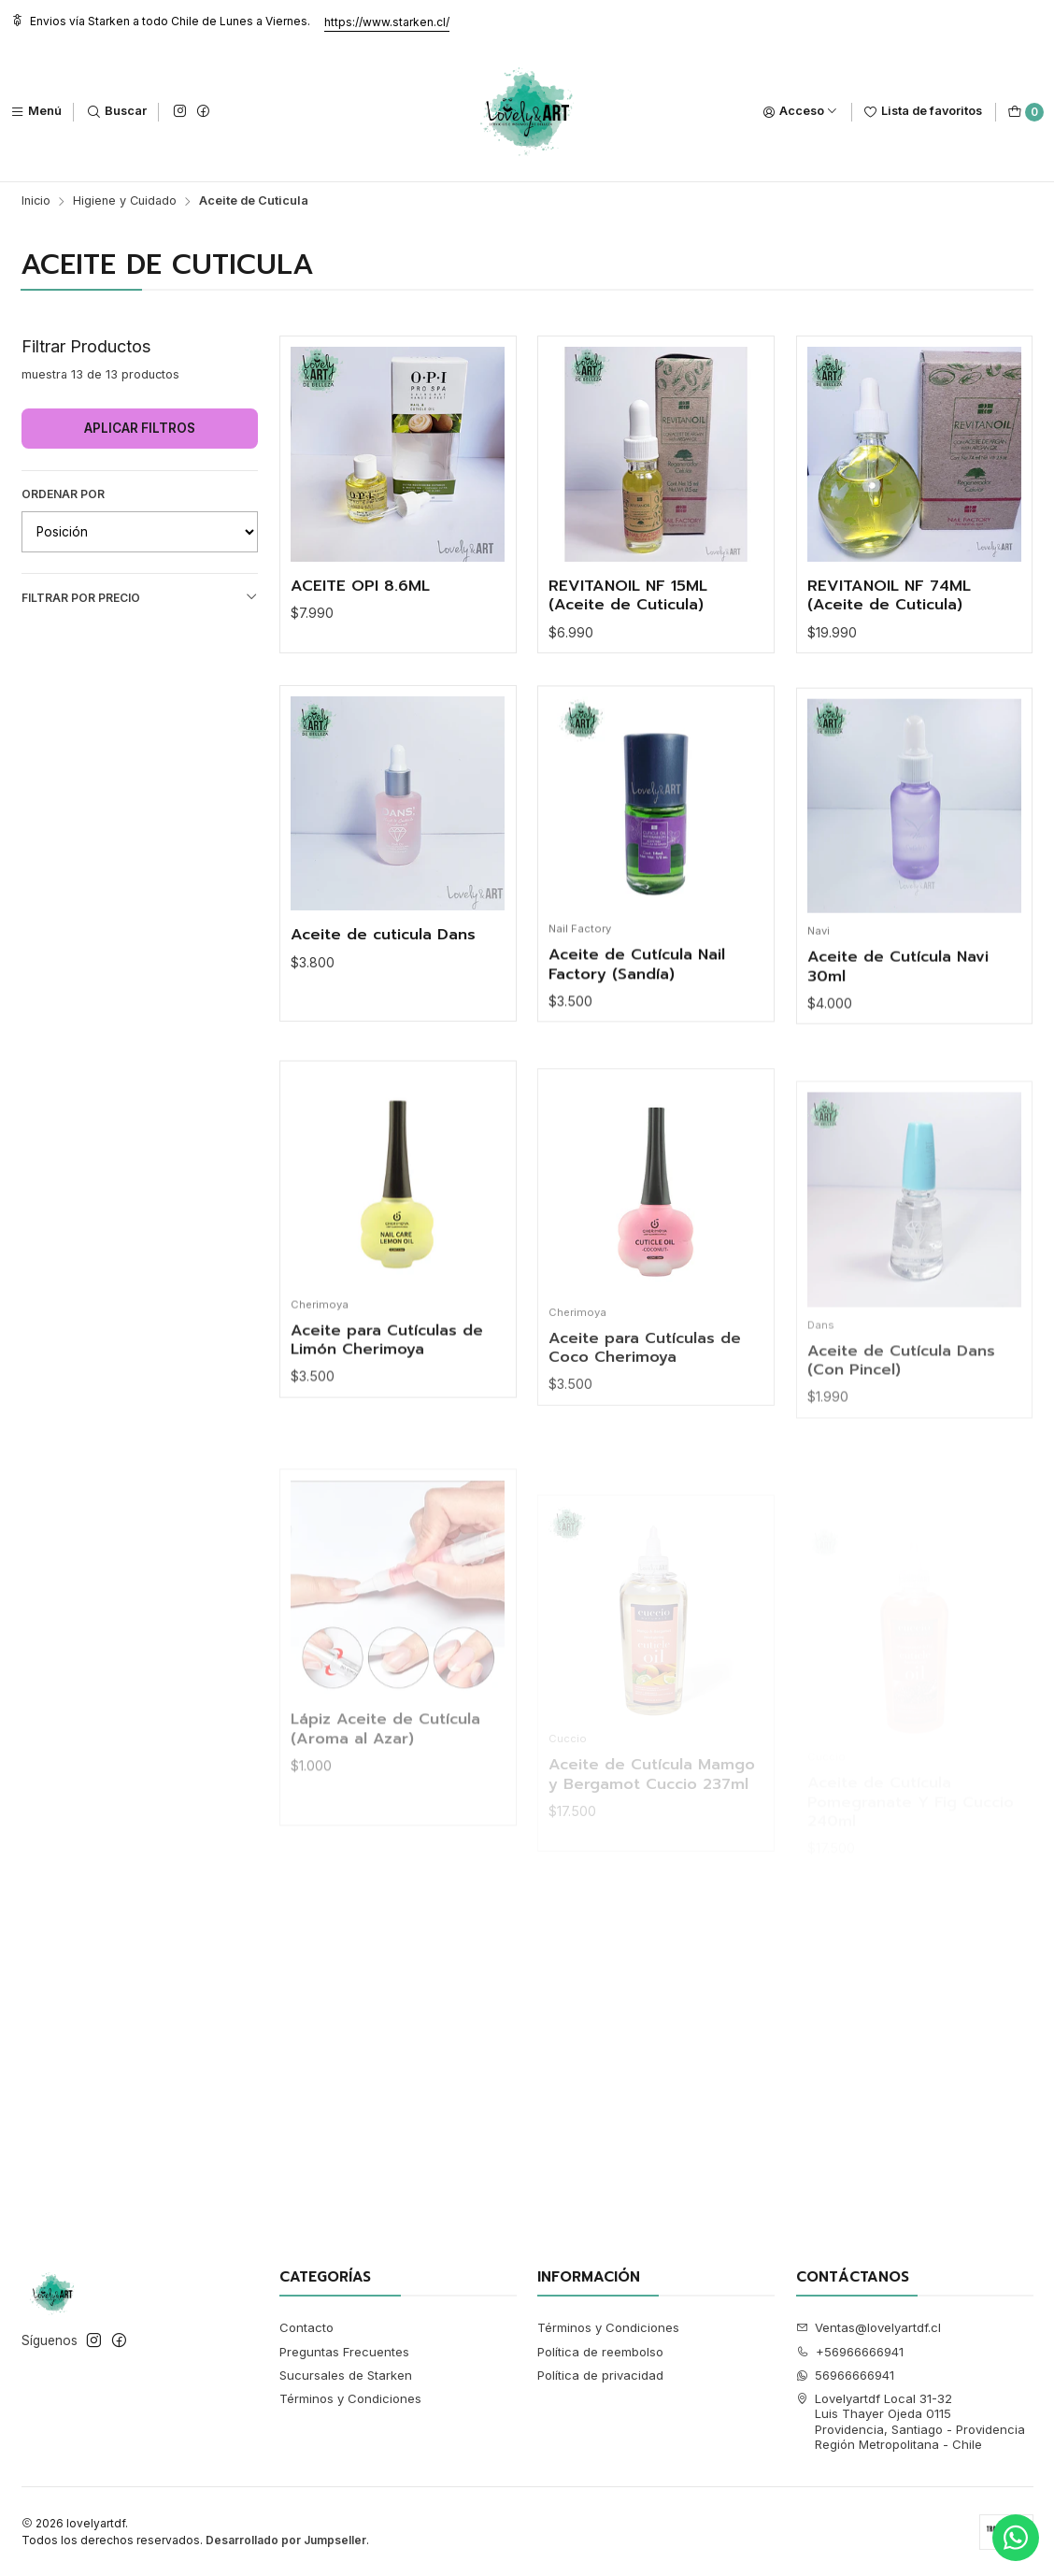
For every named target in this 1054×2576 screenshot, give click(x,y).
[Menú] (36, 112)
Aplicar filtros (139, 428)
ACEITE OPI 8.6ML (360, 586)
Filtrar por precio (140, 597)
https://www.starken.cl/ (386, 22)
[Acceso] (800, 112)
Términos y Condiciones (350, 2398)
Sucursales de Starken (345, 2375)
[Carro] (1025, 112)
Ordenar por (63, 494)
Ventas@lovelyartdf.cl (869, 2327)
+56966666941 (850, 2351)
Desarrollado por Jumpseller (286, 2540)
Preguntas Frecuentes (344, 2351)
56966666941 (845, 2375)
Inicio (35, 201)
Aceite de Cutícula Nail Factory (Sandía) (636, 1056)
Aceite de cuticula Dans (383, 1008)
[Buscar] (117, 112)
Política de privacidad (600, 2375)
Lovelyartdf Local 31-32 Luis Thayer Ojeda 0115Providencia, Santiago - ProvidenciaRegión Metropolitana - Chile (911, 2421)
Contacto (306, 2327)
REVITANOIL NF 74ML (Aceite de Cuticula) (889, 596)
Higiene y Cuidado (125, 201)
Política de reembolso (600, 2351)
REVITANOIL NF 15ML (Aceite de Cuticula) (627, 596)
